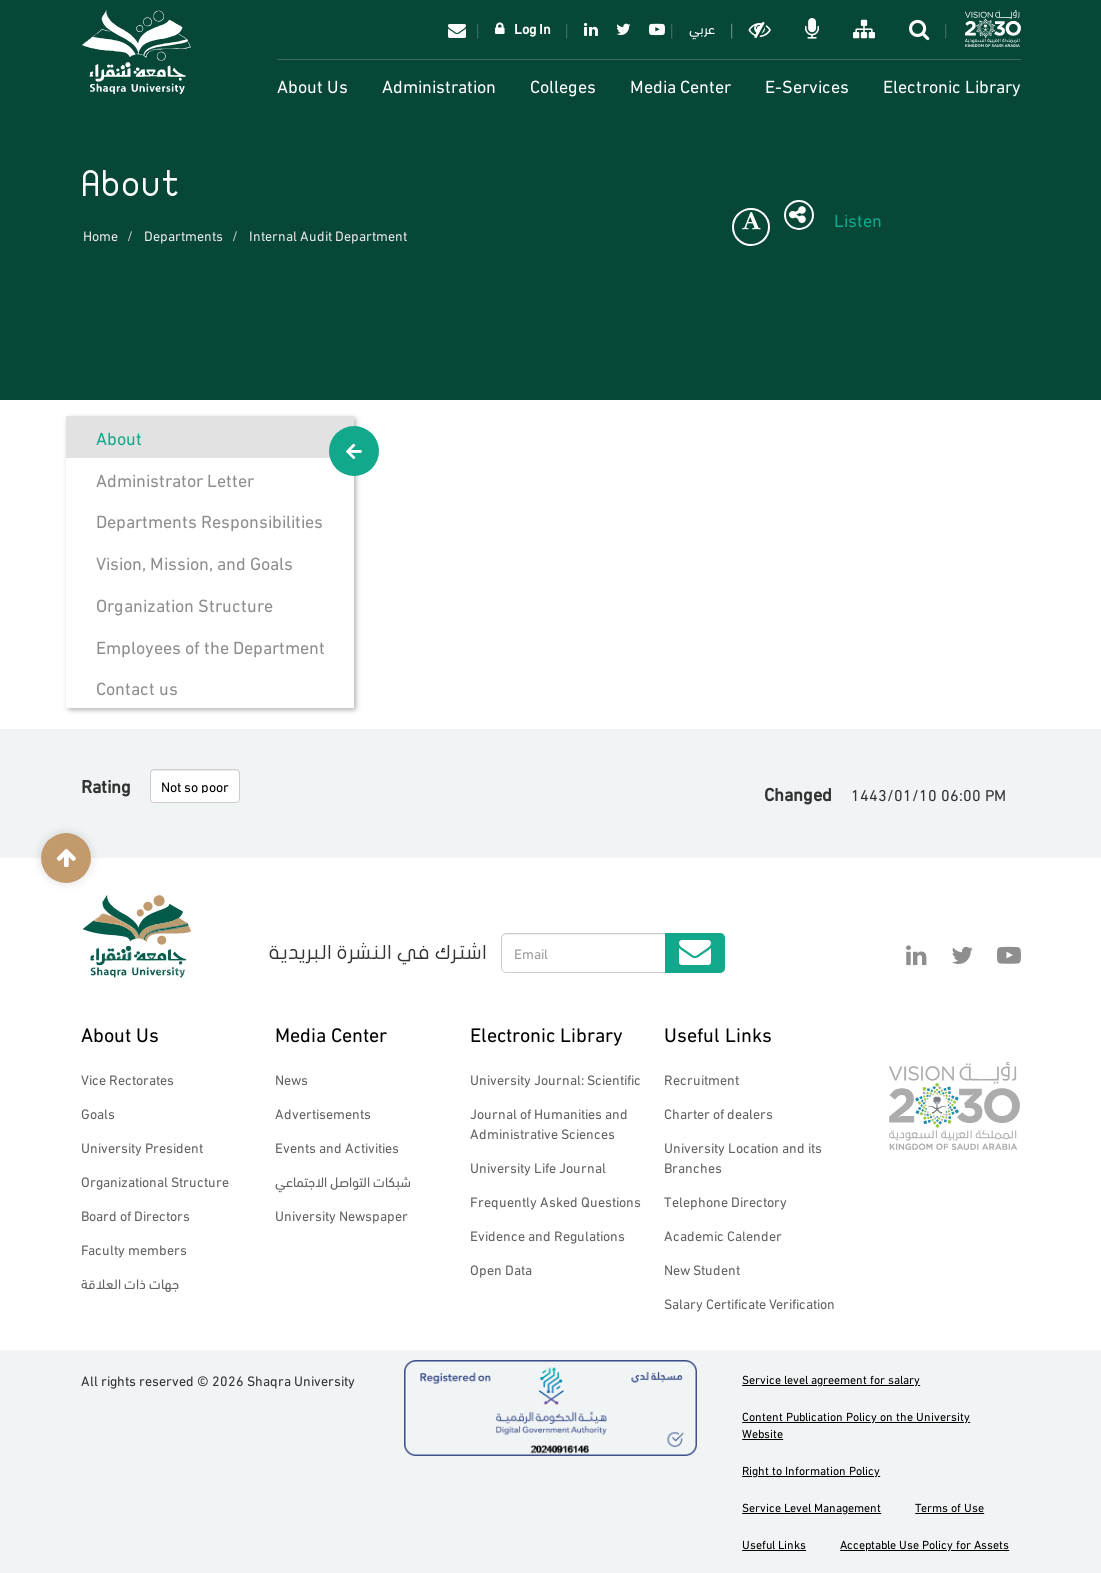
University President (142, 1146)
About (119, 436)
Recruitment (701, 1078)
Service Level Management (811, 1506)
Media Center (680, 84)
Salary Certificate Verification (749, 1302)
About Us (312, 84)
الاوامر (814, 29)
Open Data (501, 1268)
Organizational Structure (155, 1180)
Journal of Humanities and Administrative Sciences (549, 1122)
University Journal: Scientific (555, 1078)
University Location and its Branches (743, 1156)
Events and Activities (337, 1146)
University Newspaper (341, 1214)
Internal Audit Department (328, 234)
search (921, 29)
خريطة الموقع (866, 29)
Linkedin (591, 29)
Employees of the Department (210, 645)
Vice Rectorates (127, 1078)
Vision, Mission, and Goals (194, 561)
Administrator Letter (175, 478)
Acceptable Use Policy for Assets (924, 1543)
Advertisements (323, 1112)
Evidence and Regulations (547, 1234)
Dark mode (762, 29)
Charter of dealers (718, 1112)
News (291, 1078)
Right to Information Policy (811, 1469)
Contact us (137, 686)
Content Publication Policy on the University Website (856, 1424)
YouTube (653, 29)
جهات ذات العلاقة (130, 1282)
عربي (702, 27)
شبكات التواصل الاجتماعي (343, 1180)
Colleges (563, 84)
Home (100, 234)
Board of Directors (135, 1214)
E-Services (807, 84)
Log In (532, 27)
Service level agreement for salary (831, 1378)
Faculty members (134, 1248)
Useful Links (718, 1032)
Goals (98, 1112)
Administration (439, 84)
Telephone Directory (725, 1200)
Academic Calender (723, 1234)
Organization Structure (184, 603)
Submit (695, 953)
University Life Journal (538, 1166)
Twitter (623, 29)
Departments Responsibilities (209, 519)
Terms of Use (949, 1506)
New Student (702, 1268)
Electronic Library (952, 84)
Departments (183, 234)
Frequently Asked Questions (555, 1200)
